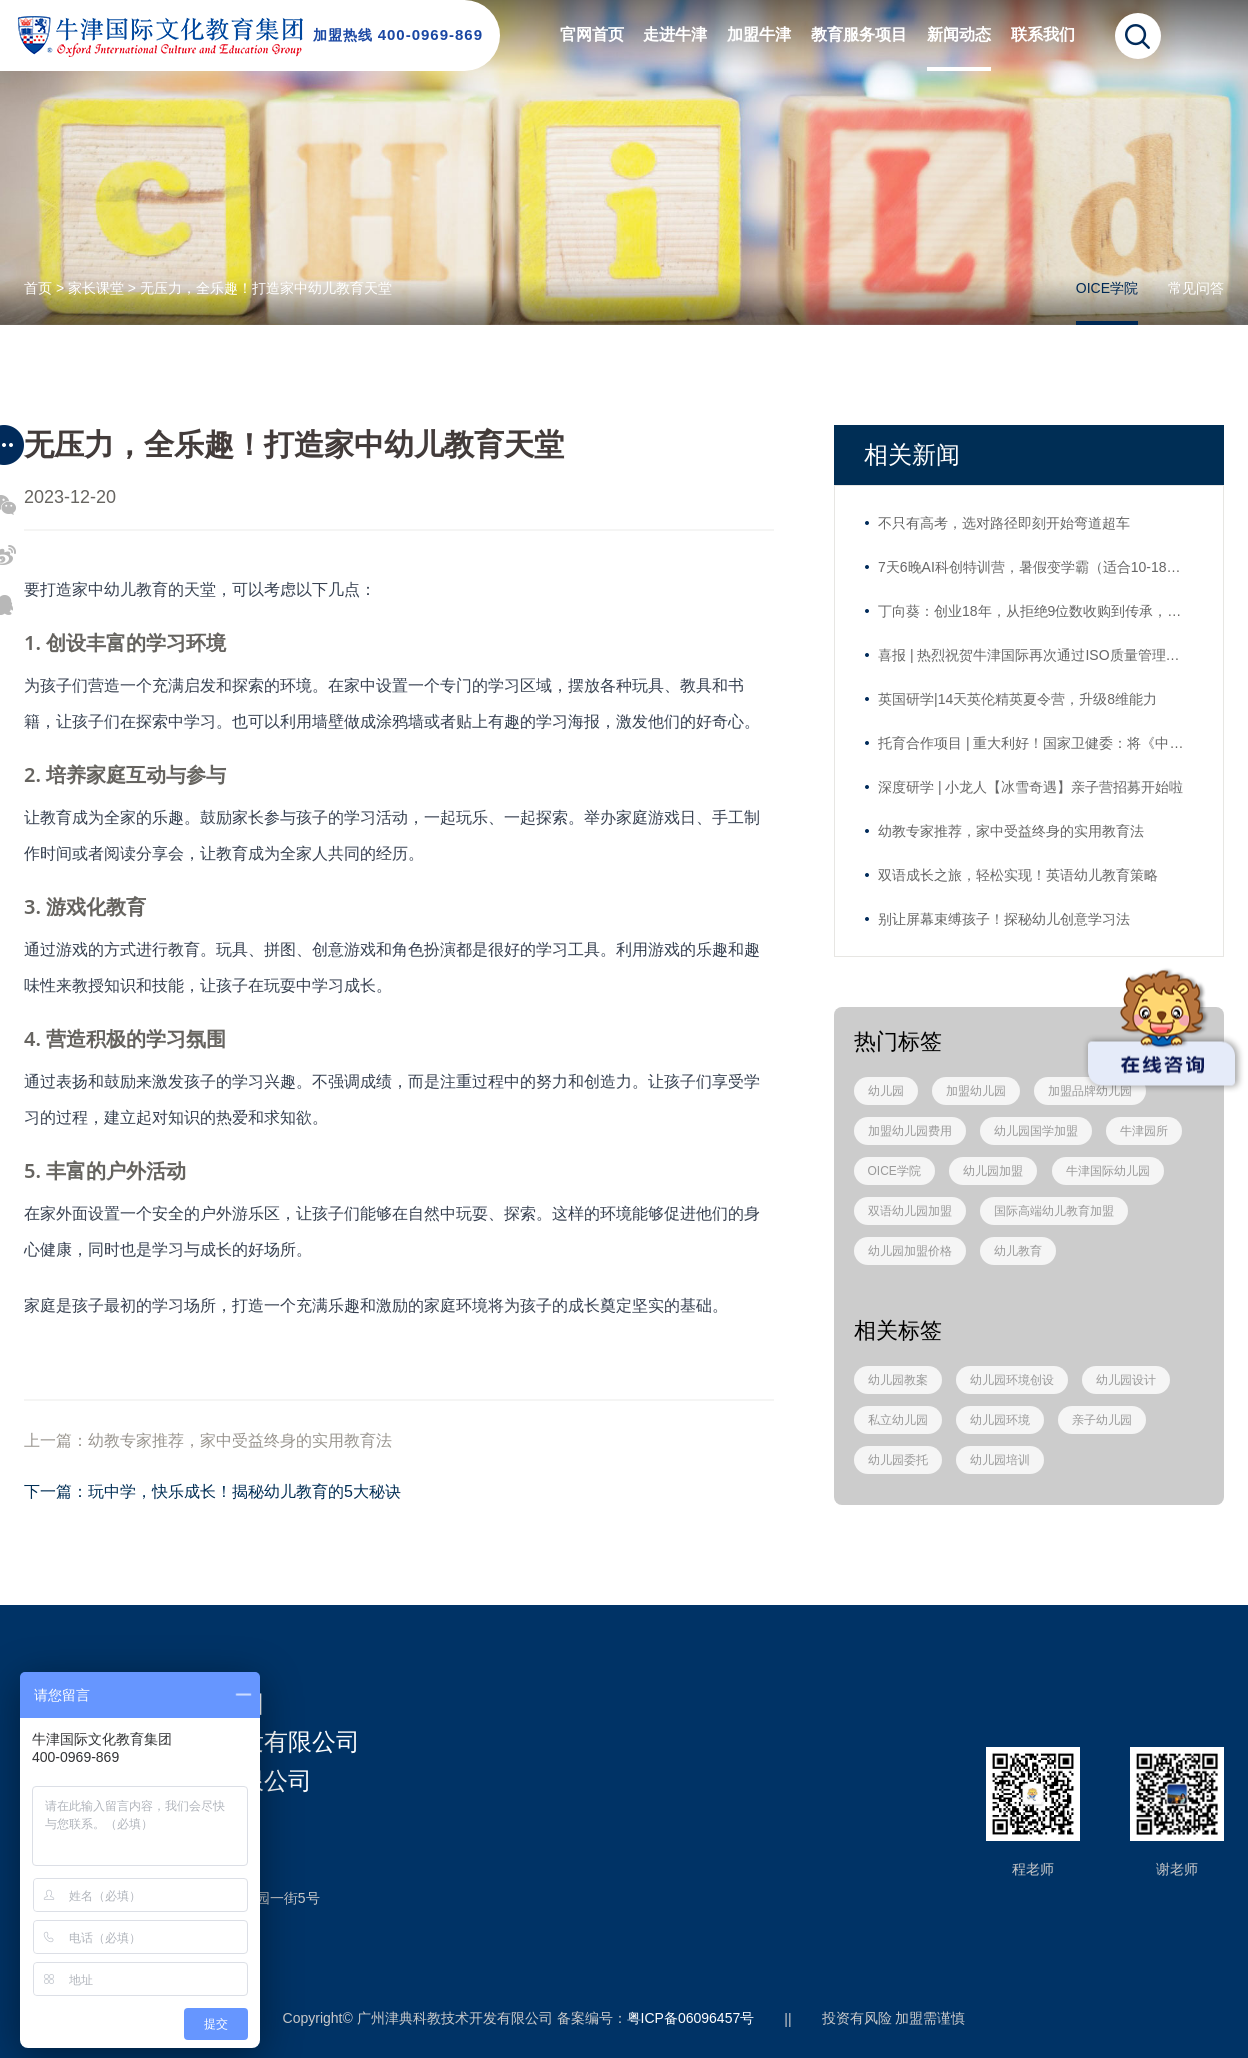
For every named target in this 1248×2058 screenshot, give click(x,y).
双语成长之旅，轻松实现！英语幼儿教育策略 (1018, 875)
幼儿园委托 (898, 1460)
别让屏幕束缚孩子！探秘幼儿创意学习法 (1004, 919)
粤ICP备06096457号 (691, 2018)
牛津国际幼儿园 (1108, 1171)
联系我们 (1043, 34)
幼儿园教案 (898, 1380)
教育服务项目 (859, 34)
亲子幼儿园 (1102, 1420)
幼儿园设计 (1126, 1380)
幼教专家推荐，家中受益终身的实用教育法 (1011, 831)
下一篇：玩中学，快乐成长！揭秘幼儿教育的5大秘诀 (212, 1491)
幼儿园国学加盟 (1036, 1131)
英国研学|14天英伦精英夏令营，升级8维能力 (1017, 699)
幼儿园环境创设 (1012, 1380)
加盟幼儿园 (976, 1091)
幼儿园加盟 (993, 1171)
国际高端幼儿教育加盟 (1054, 1211)
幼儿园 (886, 1091)
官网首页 (592, 34)
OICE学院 (1107, 288)
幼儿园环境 (1000, 1420)
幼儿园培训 (1000, 1460)
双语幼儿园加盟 (910, 1211)
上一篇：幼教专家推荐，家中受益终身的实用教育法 (208, 1440)
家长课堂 (96, 288)
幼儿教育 (1018, 1251)
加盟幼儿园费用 (910, 1131)
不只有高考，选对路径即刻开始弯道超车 (1004, 523)
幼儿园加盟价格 (910, 1251)
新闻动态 (959, 34)
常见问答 (1196, 288)
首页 (38, 288)
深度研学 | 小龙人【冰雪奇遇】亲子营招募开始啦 (1030, 787)
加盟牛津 (759, 34)
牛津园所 (1144, 1131)
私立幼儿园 (898, 1420)
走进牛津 (675, 34)
